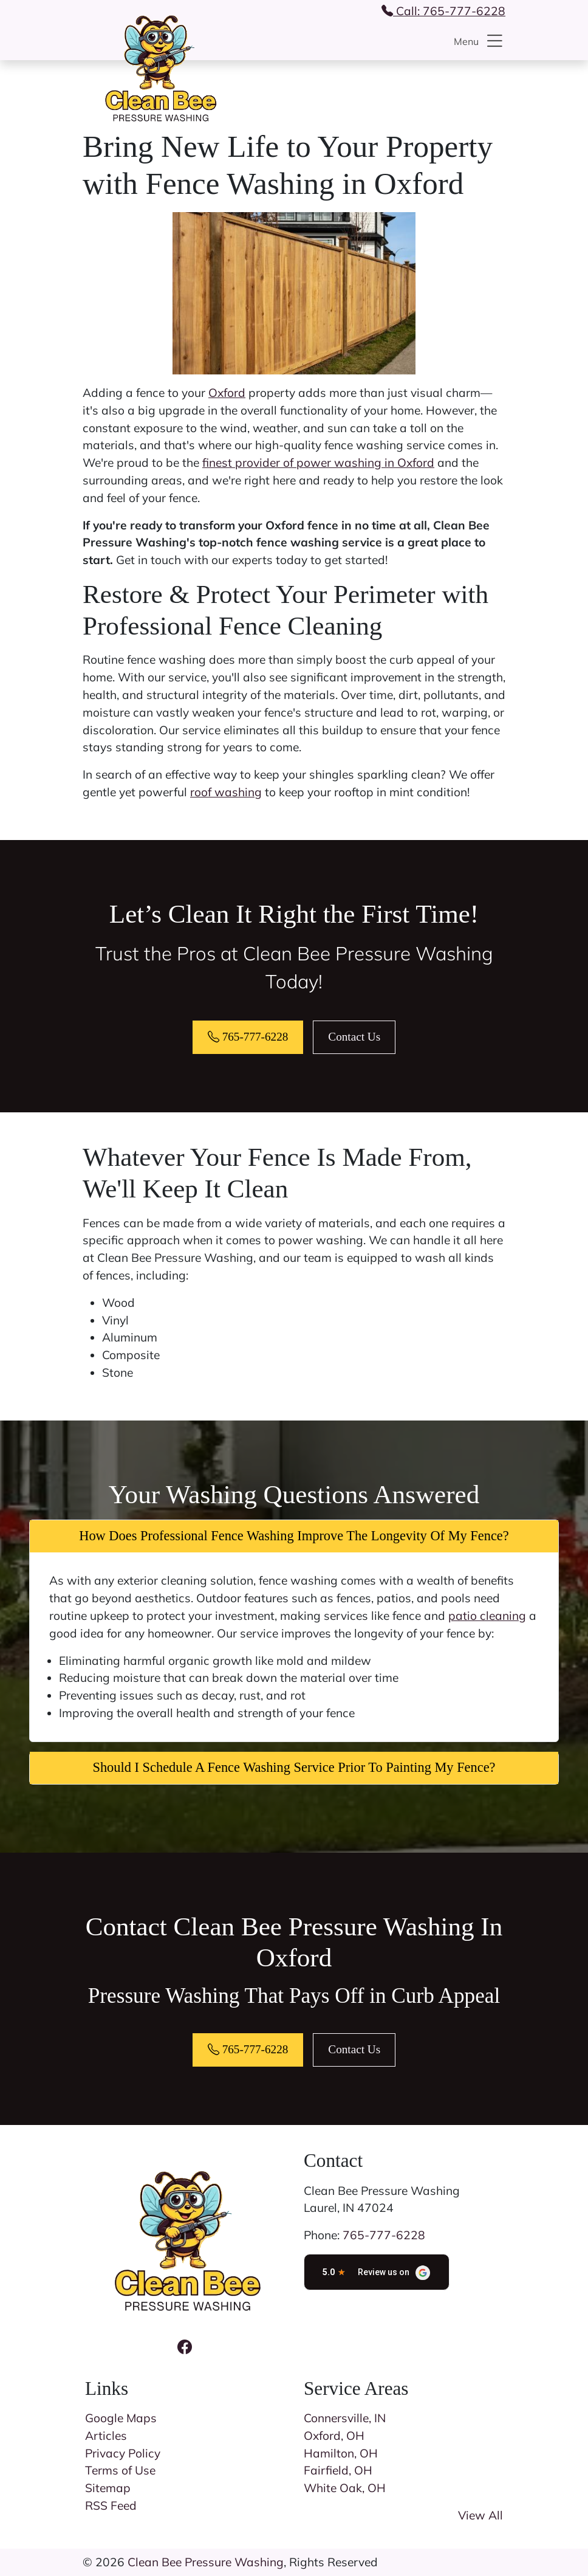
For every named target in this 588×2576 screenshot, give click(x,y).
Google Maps (121, 2418)
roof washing (226, 792)
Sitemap (108, 2488)
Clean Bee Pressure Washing (206, 2562)
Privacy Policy (122, 2453)
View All (480, 2515)
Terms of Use (120, 2470)
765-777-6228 (248, 1036)
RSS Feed (111, 2505)
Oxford (226, 392)
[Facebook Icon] (184, 2347)
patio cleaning (487, 1615)
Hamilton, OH (341, 2453)
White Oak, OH (345, 2488)
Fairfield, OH (338, 2470)
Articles (106, 2435)
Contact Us (354, 1036)
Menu (479, 41)
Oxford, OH (334, 2435)
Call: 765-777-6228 (443, 11)
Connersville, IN (345, 2418)
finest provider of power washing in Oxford (318, 462)
